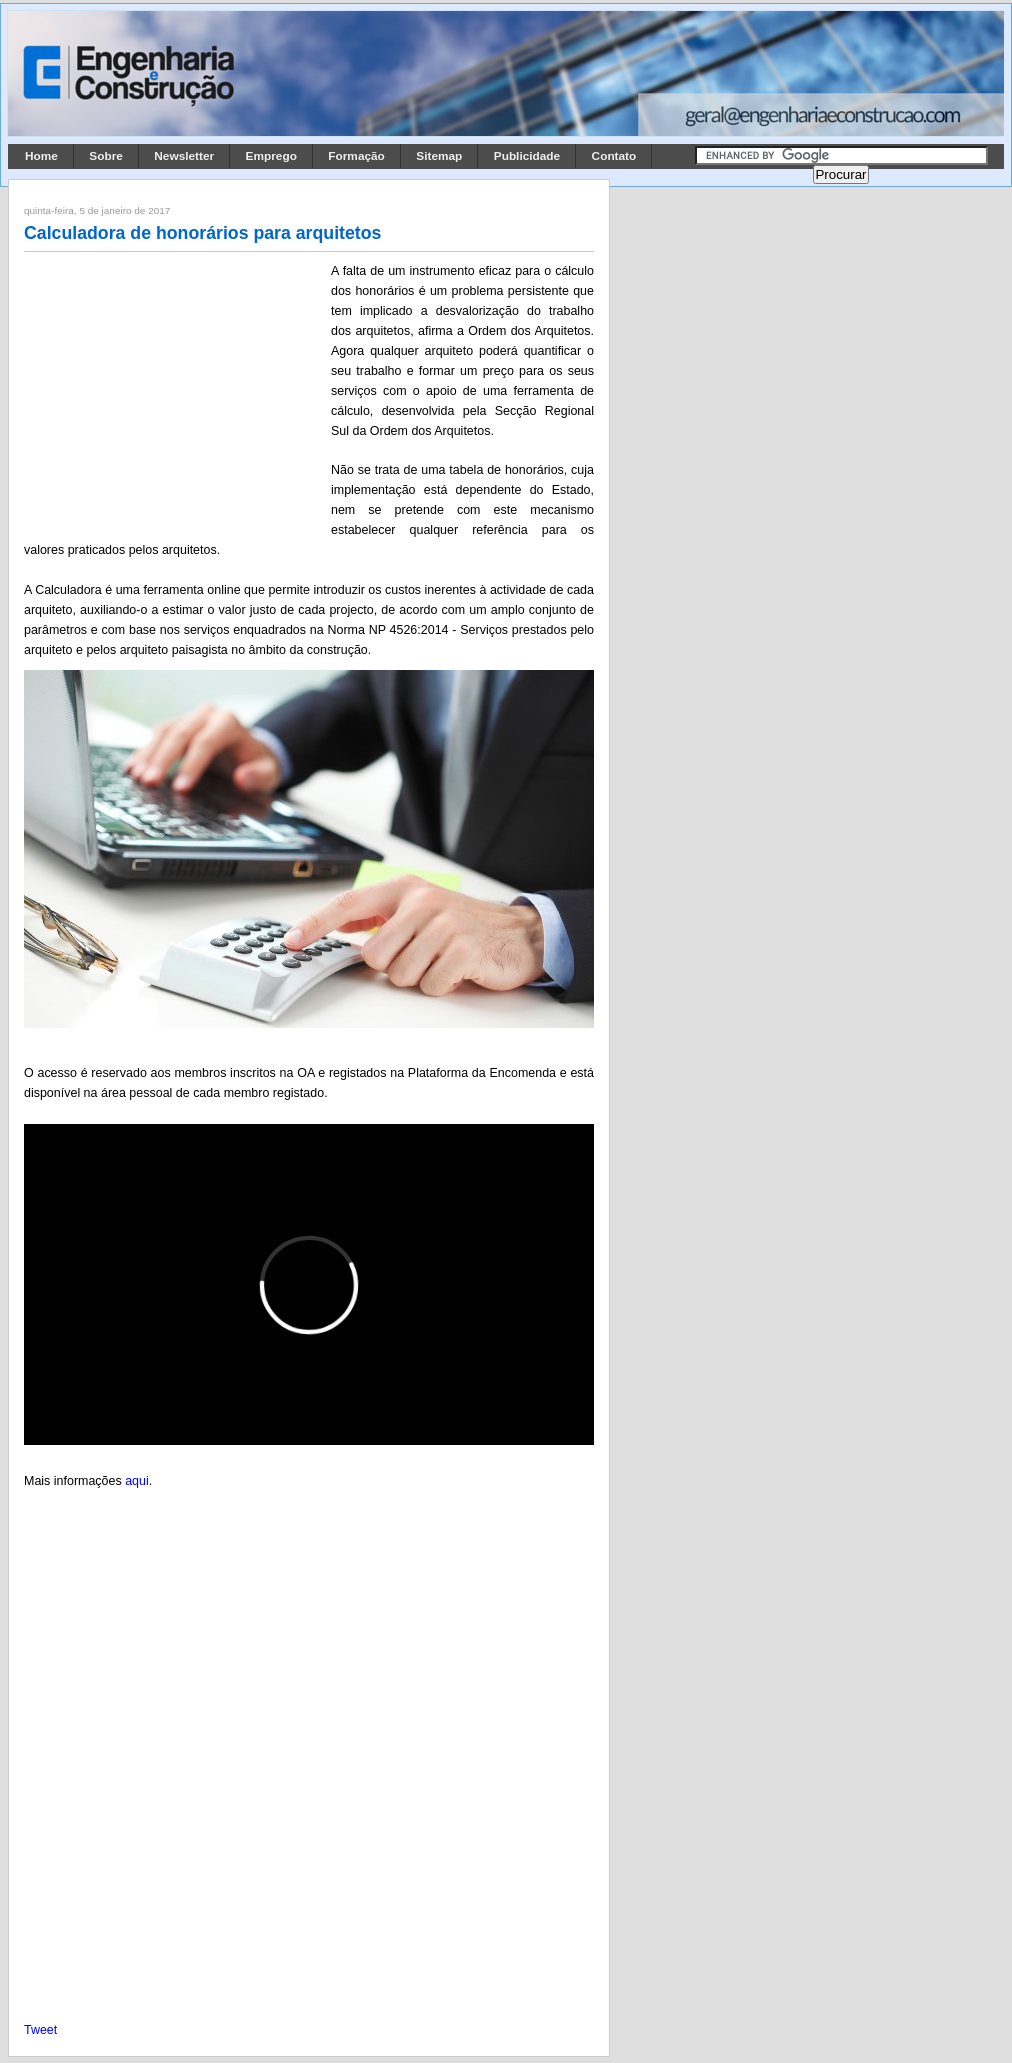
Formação (356, 156)
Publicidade (527, 156)
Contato (614, 156)
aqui (137, 1481)
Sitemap (439, 156)
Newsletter (184, 156)
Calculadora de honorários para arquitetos (202, 233)
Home (41, 156)
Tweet (40, 2030)
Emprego (271, 156)
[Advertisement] (174, 393)
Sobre (106, 156)
